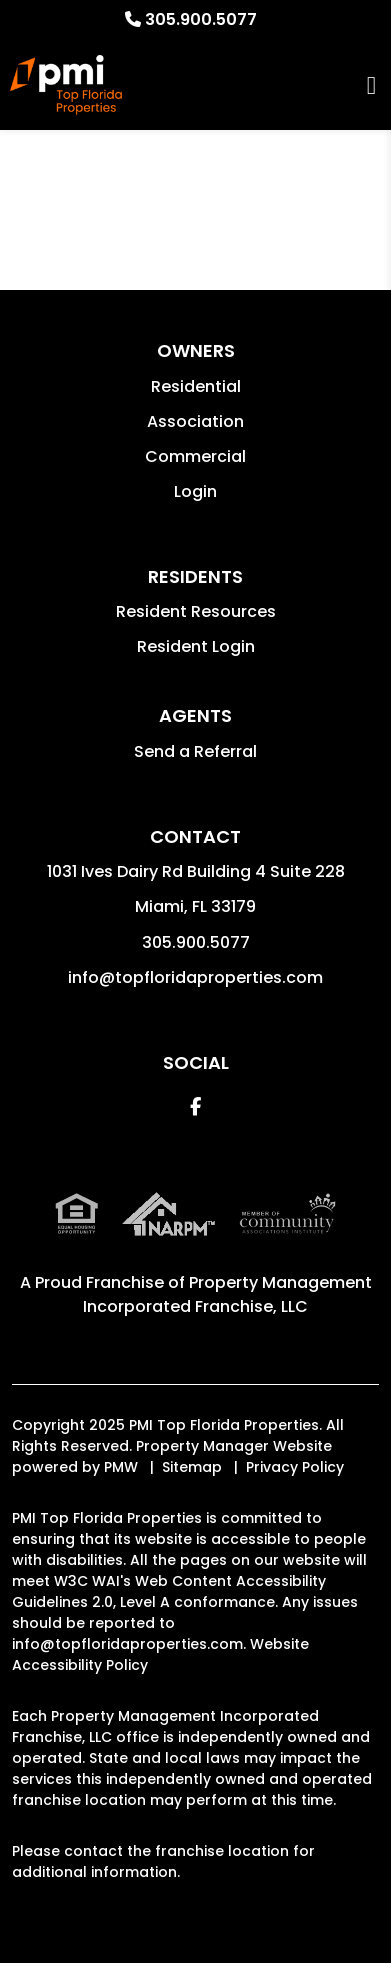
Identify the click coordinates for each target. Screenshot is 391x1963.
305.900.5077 (201, 19)
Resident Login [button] (196, 646)
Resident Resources (196, 611)
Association (195, 421)
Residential (196, 386)
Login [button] (195, 491)
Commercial (195, 456)
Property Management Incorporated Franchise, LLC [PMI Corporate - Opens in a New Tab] (227, 1294)
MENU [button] (371, 85)
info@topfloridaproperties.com (195, 977)
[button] (195, 1106)
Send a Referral (195, 751)
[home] (66, 85)
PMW (121, 1467)
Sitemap (192, 1467)
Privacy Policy (295, 1467)
